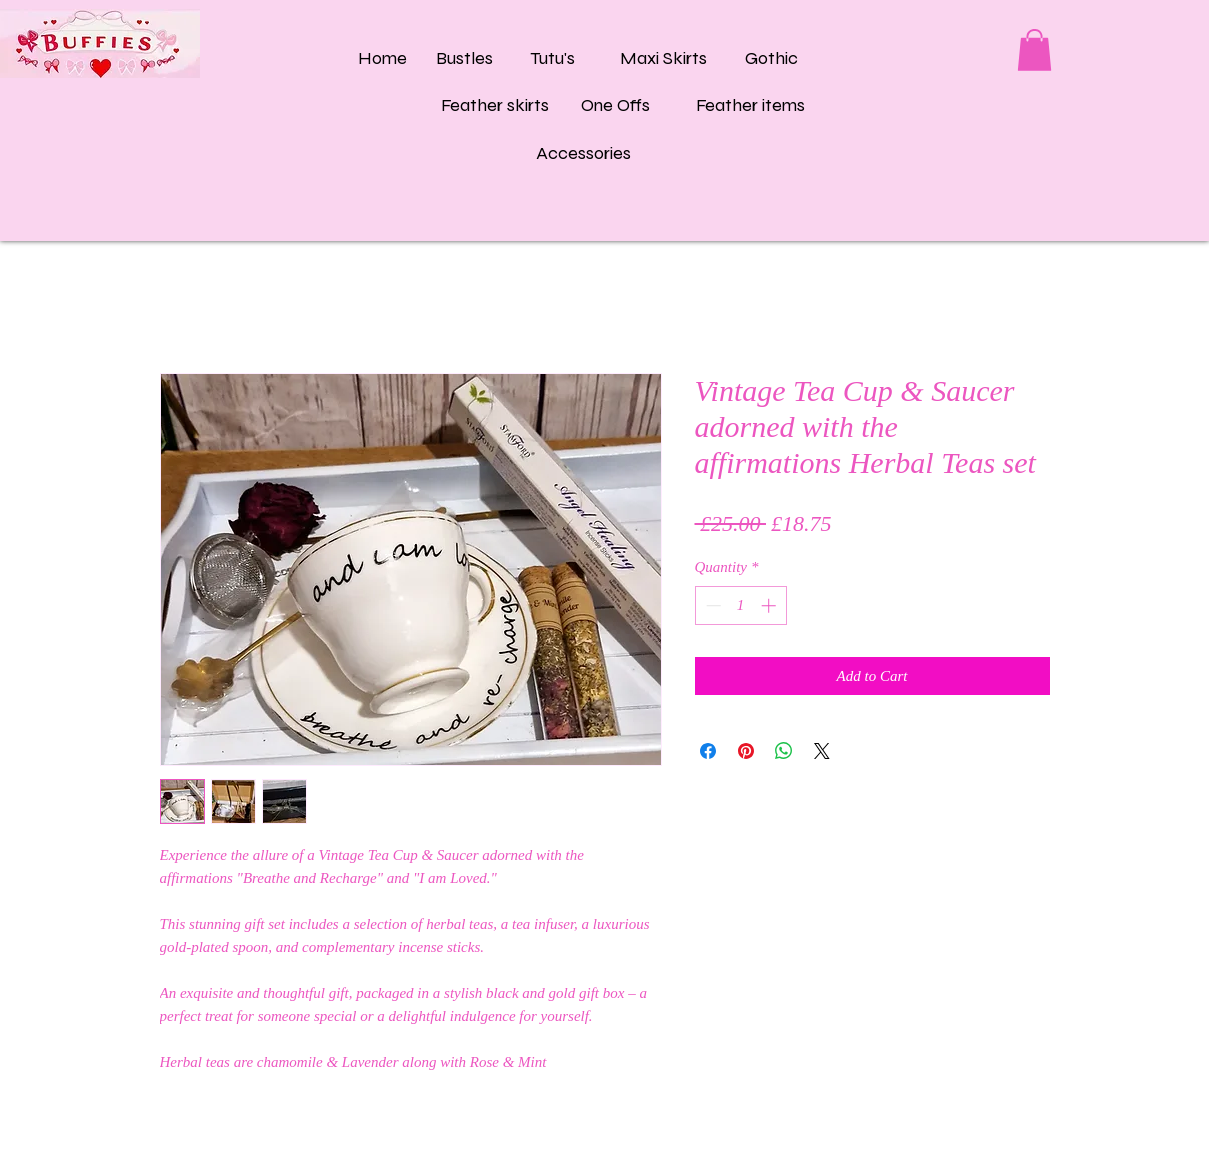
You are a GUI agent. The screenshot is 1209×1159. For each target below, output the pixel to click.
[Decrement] (711, 605)
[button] (1034, 50)
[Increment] (770, 605)
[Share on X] (822, 751)
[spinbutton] (740, 605)
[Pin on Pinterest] (746, 751)
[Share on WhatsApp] (784, 751)
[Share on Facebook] (708, 751)
